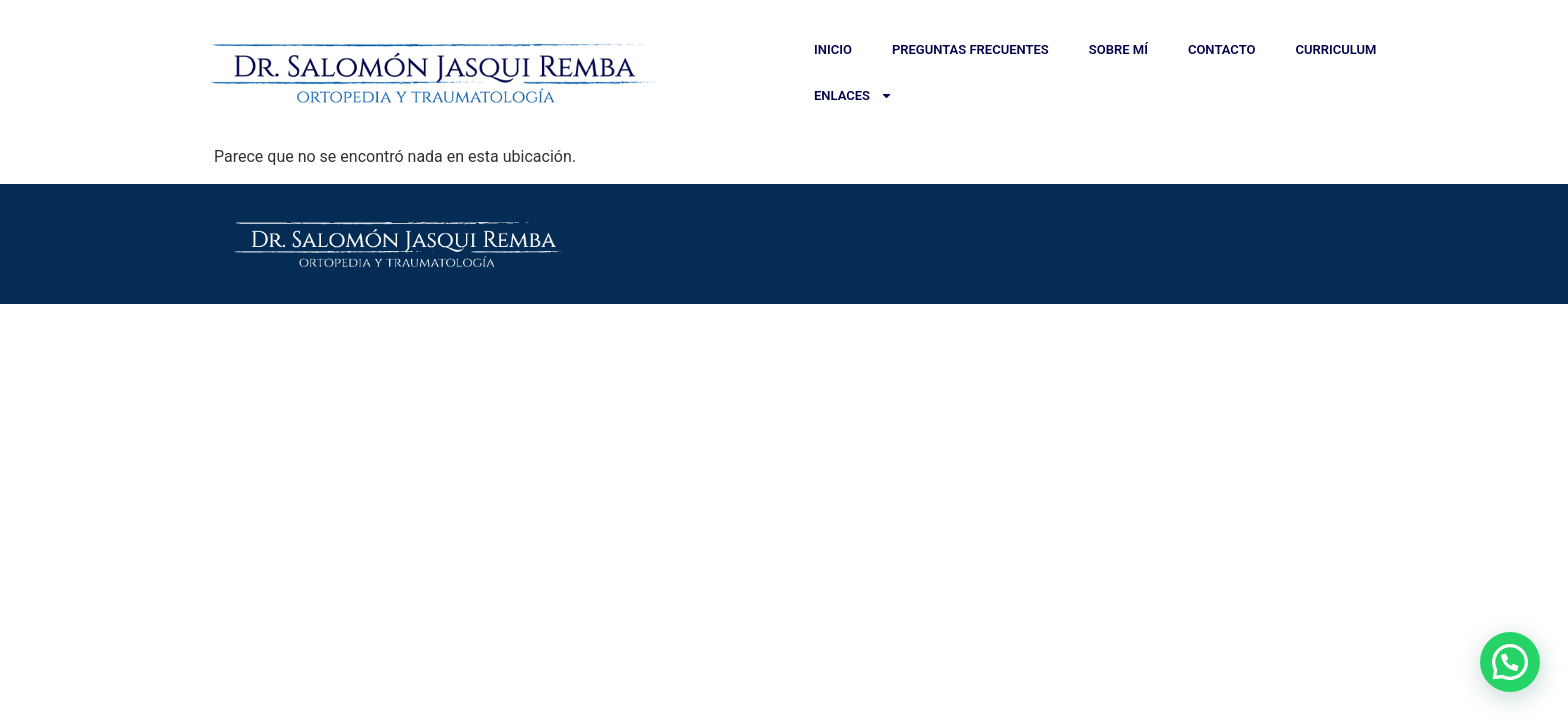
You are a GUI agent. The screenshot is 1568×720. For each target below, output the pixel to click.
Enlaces (853, 95)
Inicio (833, 49)
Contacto (1222, 49)
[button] (1510, 662)
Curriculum (1335, 49)
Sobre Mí (1118, 49)
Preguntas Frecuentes (970, 49)
